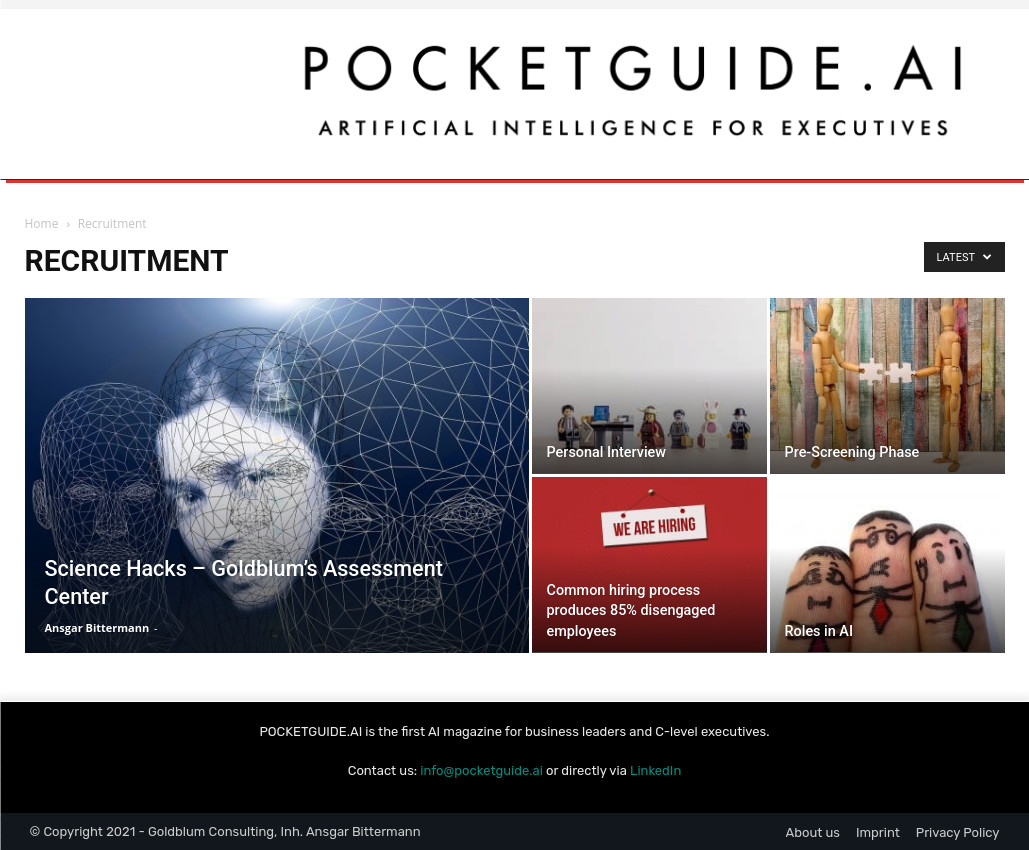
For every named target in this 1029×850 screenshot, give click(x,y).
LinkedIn (655, 770)
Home (42, 223)
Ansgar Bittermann (97, 627)
